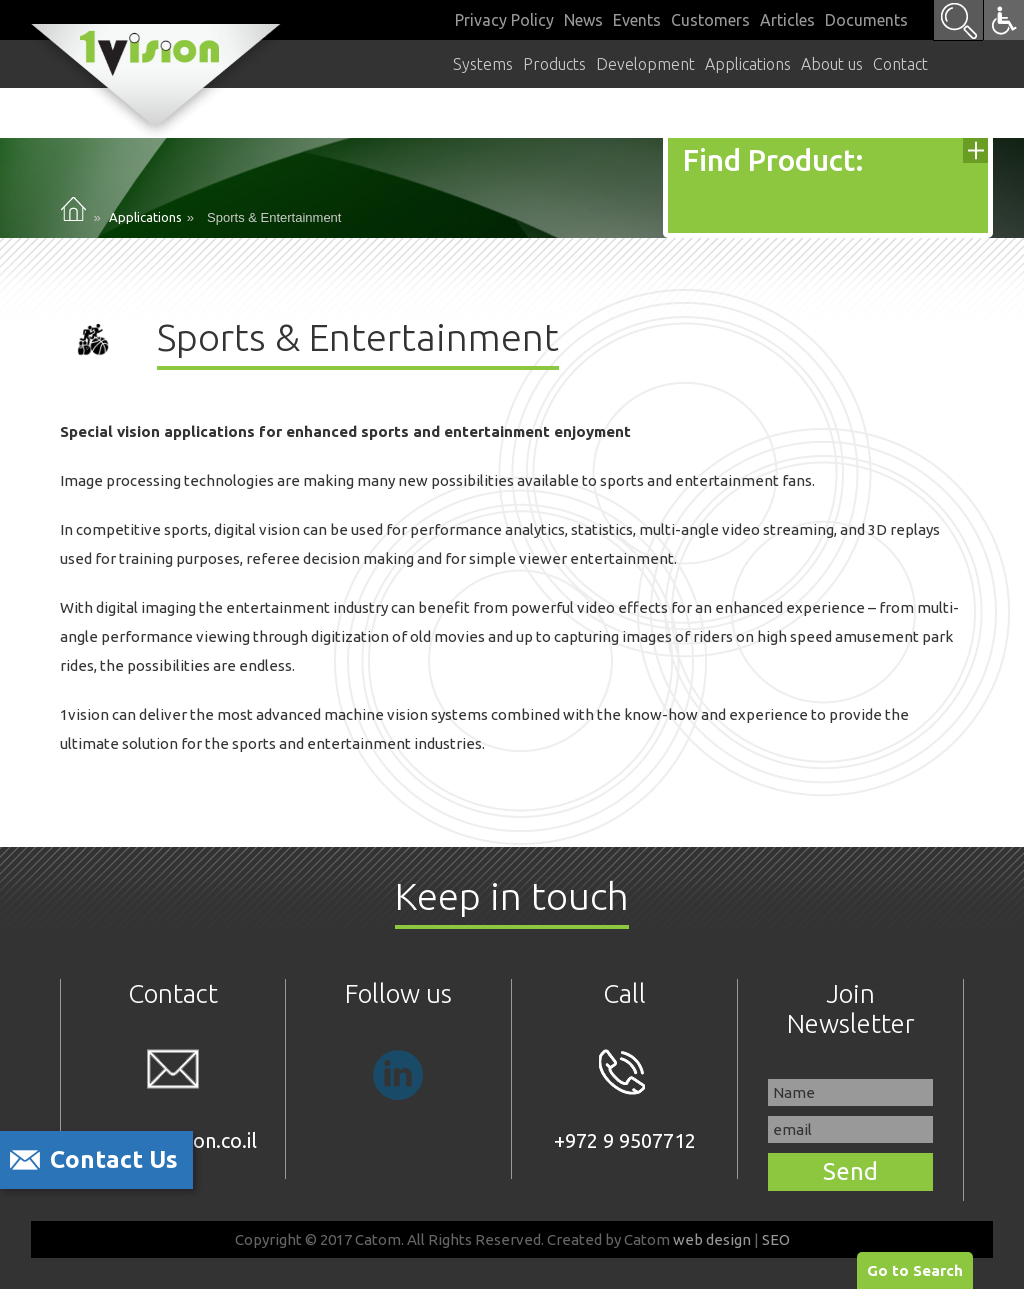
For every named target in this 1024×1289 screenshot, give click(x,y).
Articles (787, 20)
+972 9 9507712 (625, 1100)
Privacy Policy (504, 20)
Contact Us (114, 1159)
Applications (145, 217)
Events (637, 20)
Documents (866, 20)
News (583, 20)
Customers (710, 20)
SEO (776, 1239)
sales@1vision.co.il (173, 1100)
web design (712, 1239)
